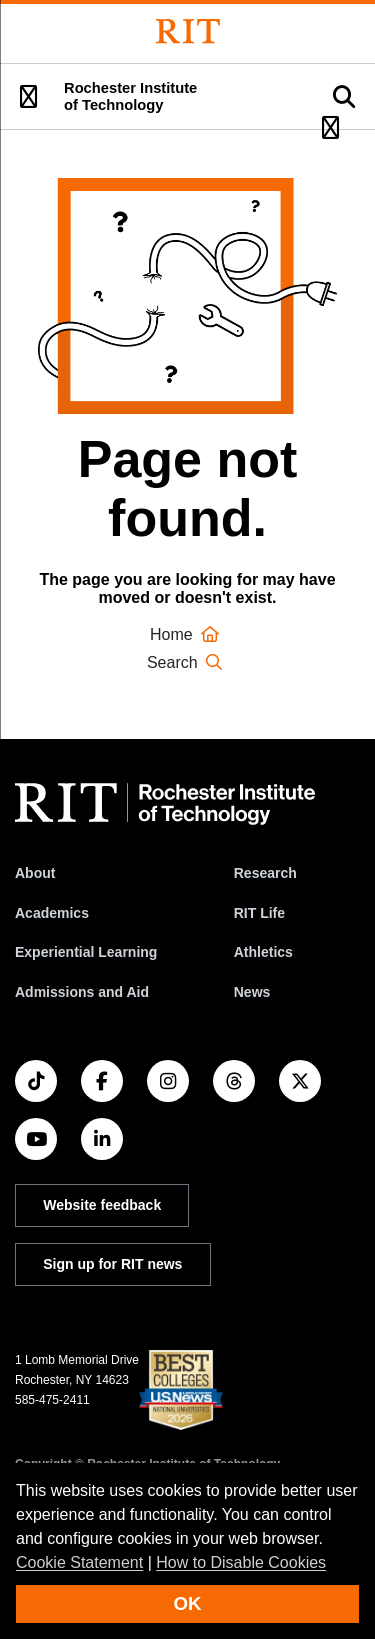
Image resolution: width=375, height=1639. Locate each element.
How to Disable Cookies (241, 1562)
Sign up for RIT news (112, 1264)
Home (187, 634)
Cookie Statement (79, 1562)
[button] (28, 97)
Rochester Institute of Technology (130, 96)
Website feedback (102, 1205)
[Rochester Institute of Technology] (188, 31)
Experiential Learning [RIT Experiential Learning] (86, 952)
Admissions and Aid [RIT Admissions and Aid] (82, 992)
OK (188, 1603)
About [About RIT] (35, 873)
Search (187, 662)
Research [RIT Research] (265, 873)
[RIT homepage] (165, 804)
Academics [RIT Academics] (52, 913)
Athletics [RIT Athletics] (263, 952)
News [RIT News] (252, 992)
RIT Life (259, 913)
